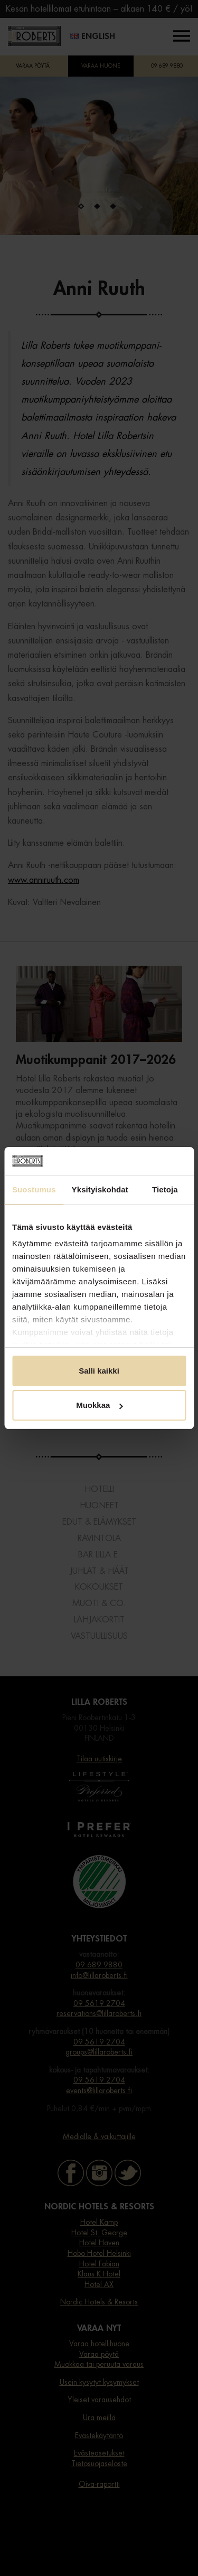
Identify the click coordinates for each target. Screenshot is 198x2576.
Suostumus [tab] (34, 1189)
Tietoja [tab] (165, 1189)
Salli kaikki (99, 1370)
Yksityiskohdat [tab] (100, 1189)
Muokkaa (99, 1405)
